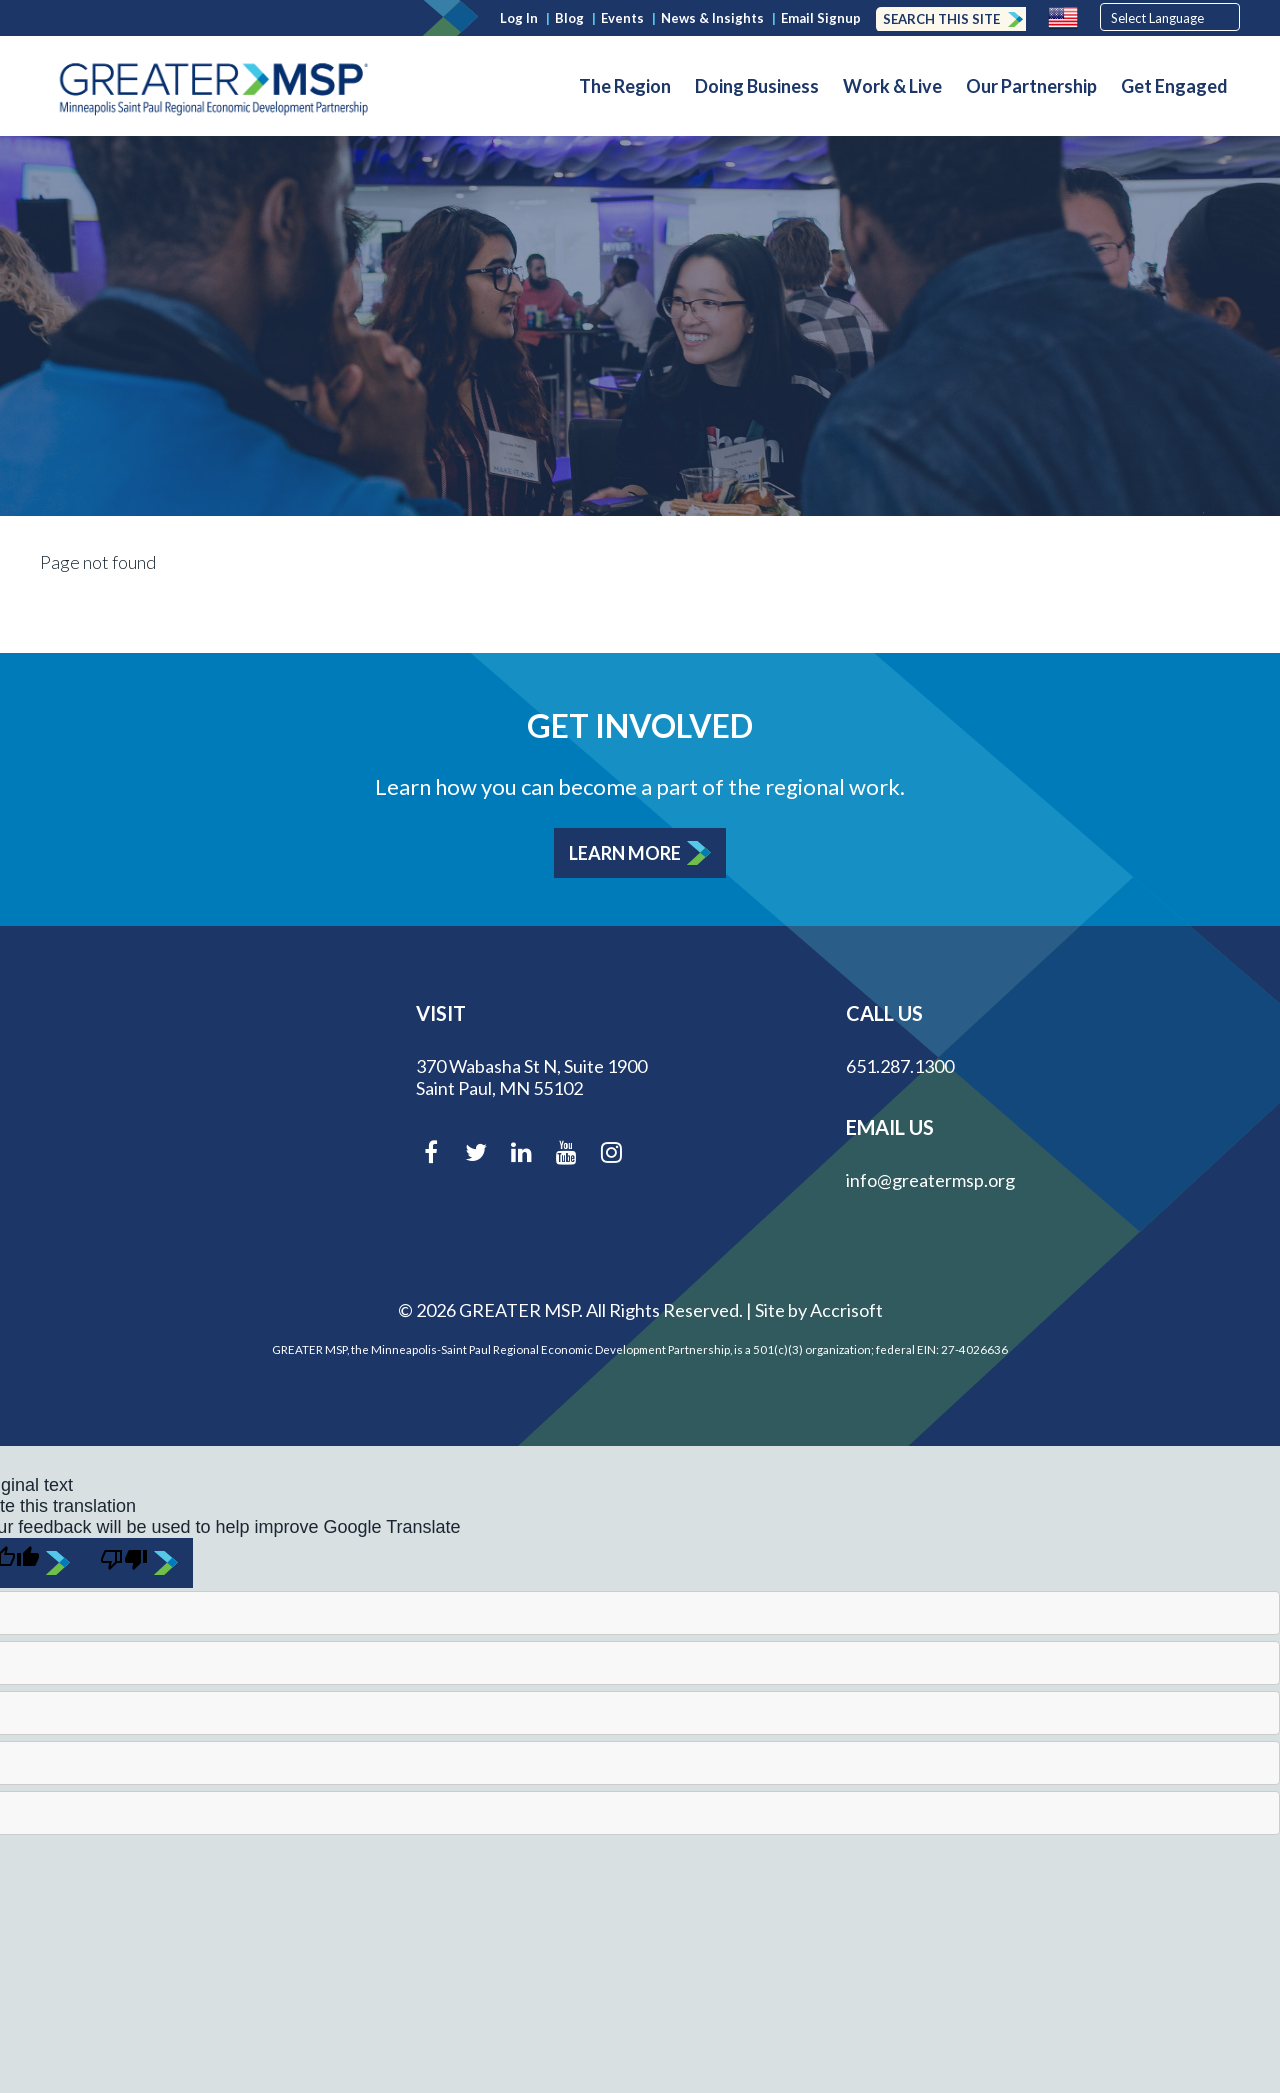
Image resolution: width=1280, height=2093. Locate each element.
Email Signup (821, 18)
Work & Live (892, 86)
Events (622, 18)
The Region (625, 86)
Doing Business (757, 86)
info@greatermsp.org (930, 1180)
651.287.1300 (900, 1066)
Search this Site (941, 19)
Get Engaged (1174, 86)
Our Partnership (1031, 86)
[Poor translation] (139, 1563)
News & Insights (712, 18)
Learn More (625, 853)
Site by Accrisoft (819, 1310)
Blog (569, 18)
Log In (519, 18)
